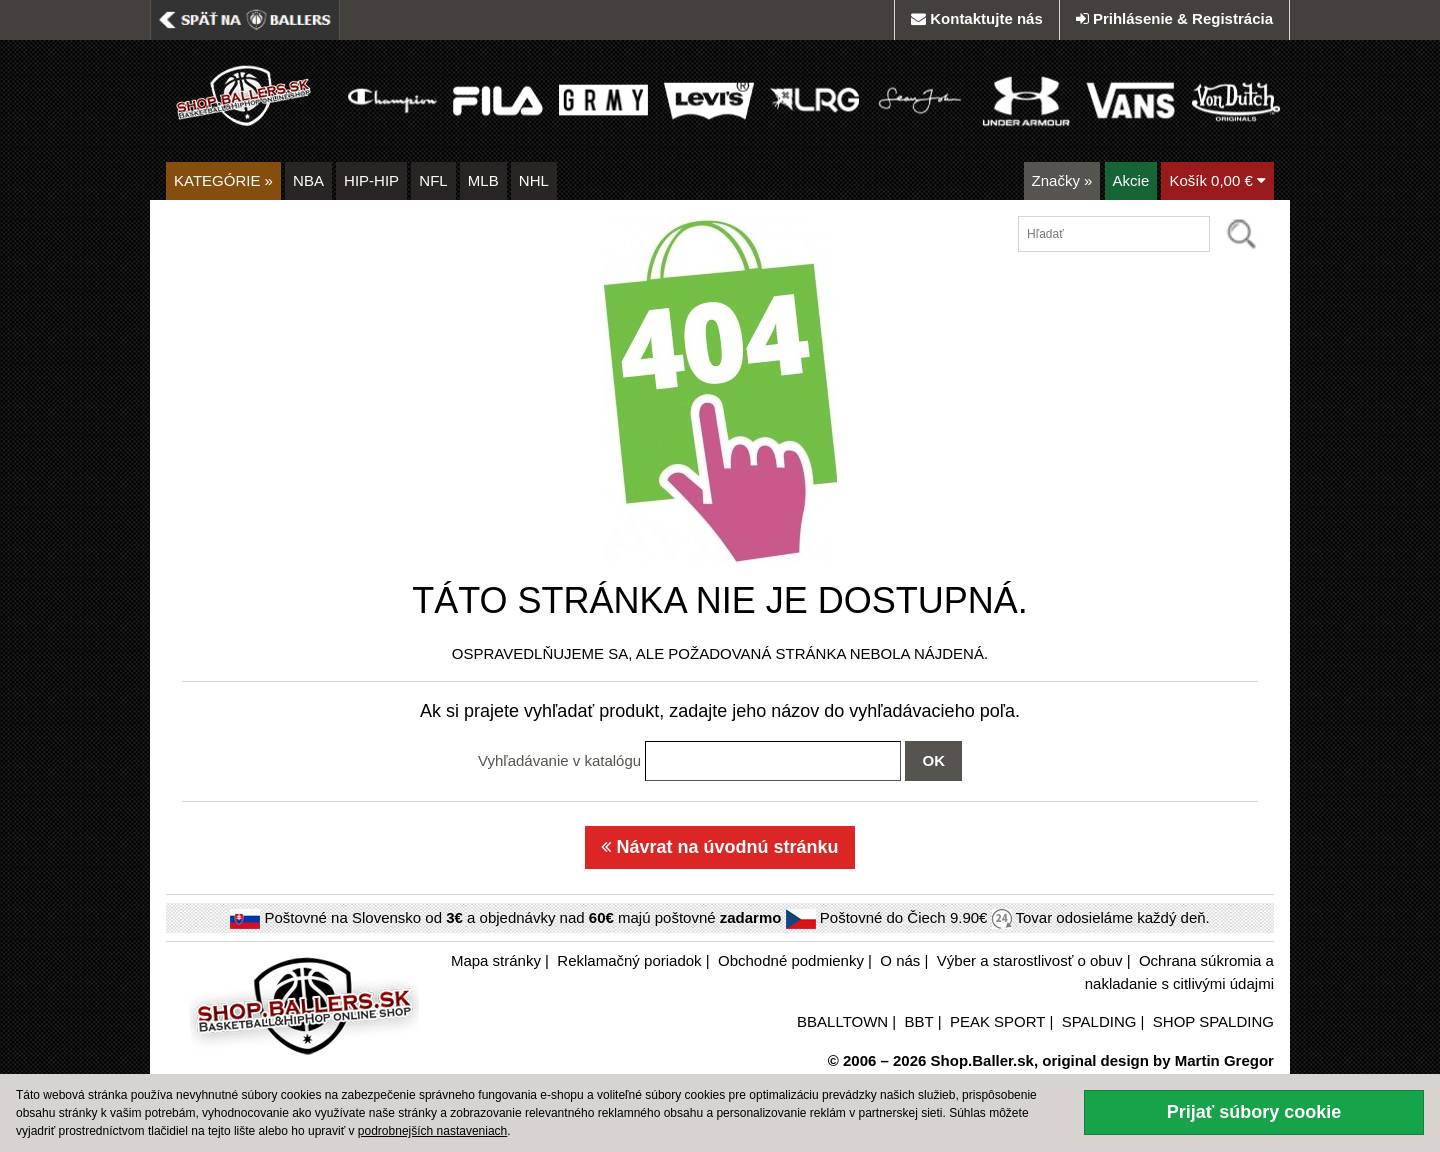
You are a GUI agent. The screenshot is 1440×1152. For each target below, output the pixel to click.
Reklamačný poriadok (629, 960)
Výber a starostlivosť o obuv (1030, 960)
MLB (483, 180)
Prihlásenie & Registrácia (1174, 18)
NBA (308, 180)
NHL (534, 180)
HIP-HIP (371, 180)
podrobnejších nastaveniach (432, 1131)
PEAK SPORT (997, 1021)
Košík (1217, 180)
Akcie (1131, 180)
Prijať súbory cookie (1254, 1112)
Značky (1062, 180)
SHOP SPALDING (1213, 1021)
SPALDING (1099, 1021)
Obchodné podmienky (791, 960)
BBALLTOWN (842, 1021)
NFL (433, 180)
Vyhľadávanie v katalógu (559, 760)
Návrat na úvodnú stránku (719, 847)
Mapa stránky (496, 960)
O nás (900, 960)
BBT (919, 1021)
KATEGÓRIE (223, 180)
